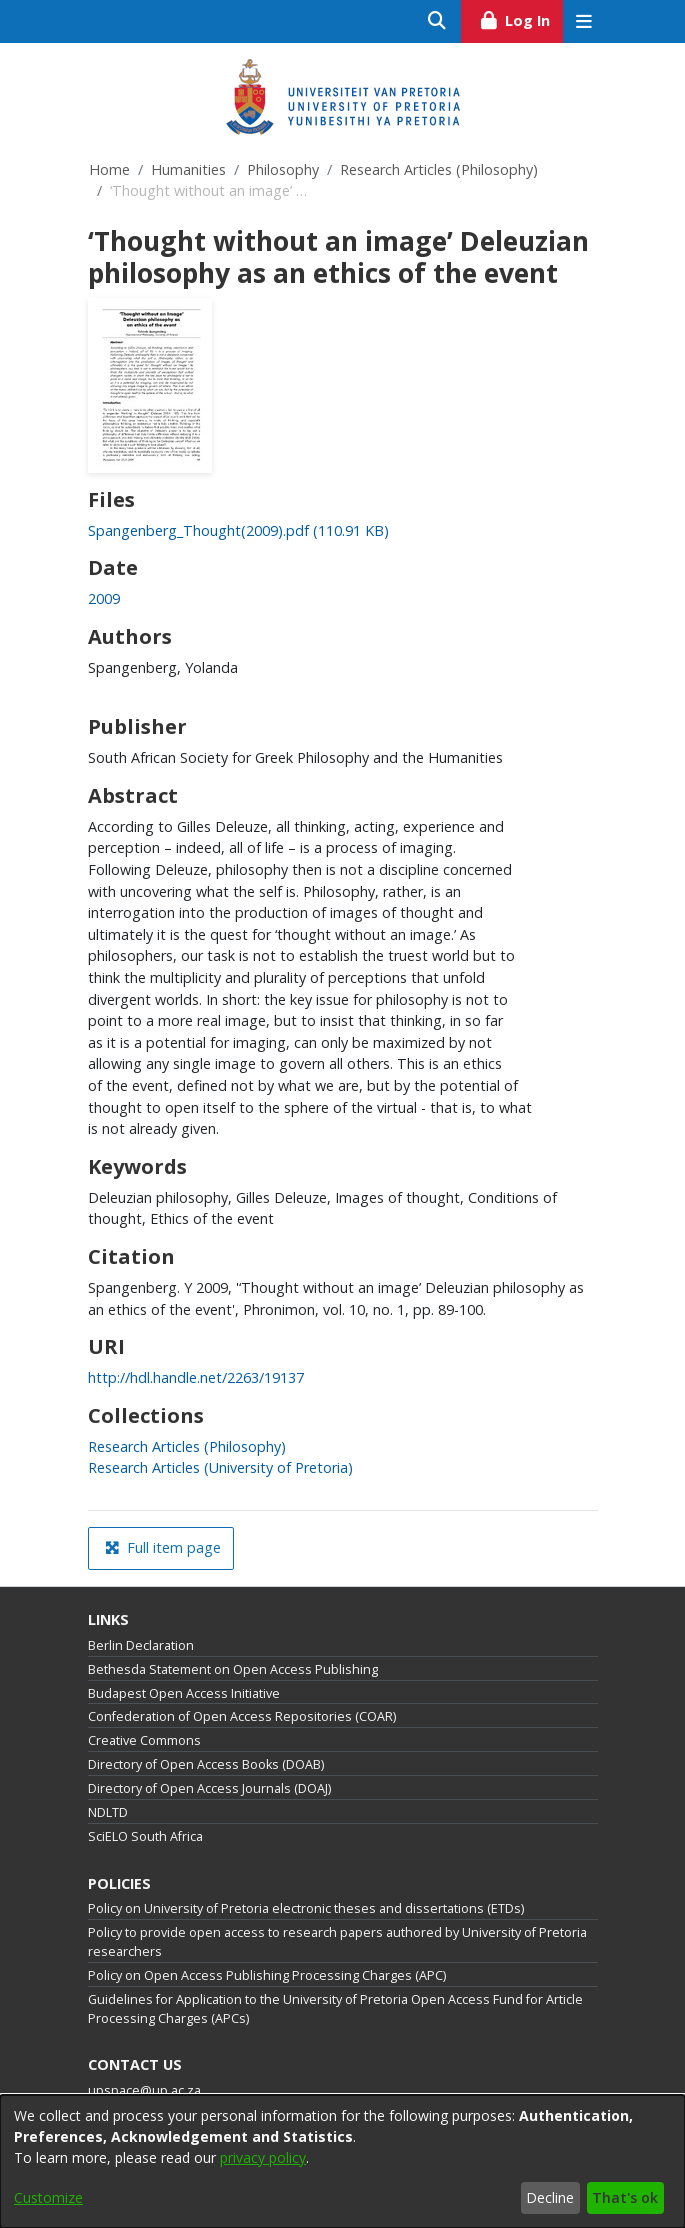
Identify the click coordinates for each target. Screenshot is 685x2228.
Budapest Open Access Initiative (184, 1693)
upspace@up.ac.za (144, 2090)
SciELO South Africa (145, 1836)
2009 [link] (104, 598)
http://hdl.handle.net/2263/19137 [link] (196, 1377)
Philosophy (283, 169)
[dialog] (342, 2161)
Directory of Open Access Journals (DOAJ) (209, 1788)
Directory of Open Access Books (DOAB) (206, 1764)
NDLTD (108, 1812)
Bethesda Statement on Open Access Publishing (233, 1669)
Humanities (188, 169)
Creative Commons (144, 1740)
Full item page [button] (163, 1547)
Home (109, 169)
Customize (48, 2197)
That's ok (625, 2197)
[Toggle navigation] (584, 21)
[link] (238, 530)
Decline (550, 2197)
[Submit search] (437, 21)
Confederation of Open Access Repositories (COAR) (242, 1716)
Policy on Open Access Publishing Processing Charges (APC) (267, 1975)
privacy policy (263, 2157)
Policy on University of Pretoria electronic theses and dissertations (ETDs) (306, 1908)
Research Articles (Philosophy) (439, 169)
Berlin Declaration (141, 1645)
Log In (520, 18)
